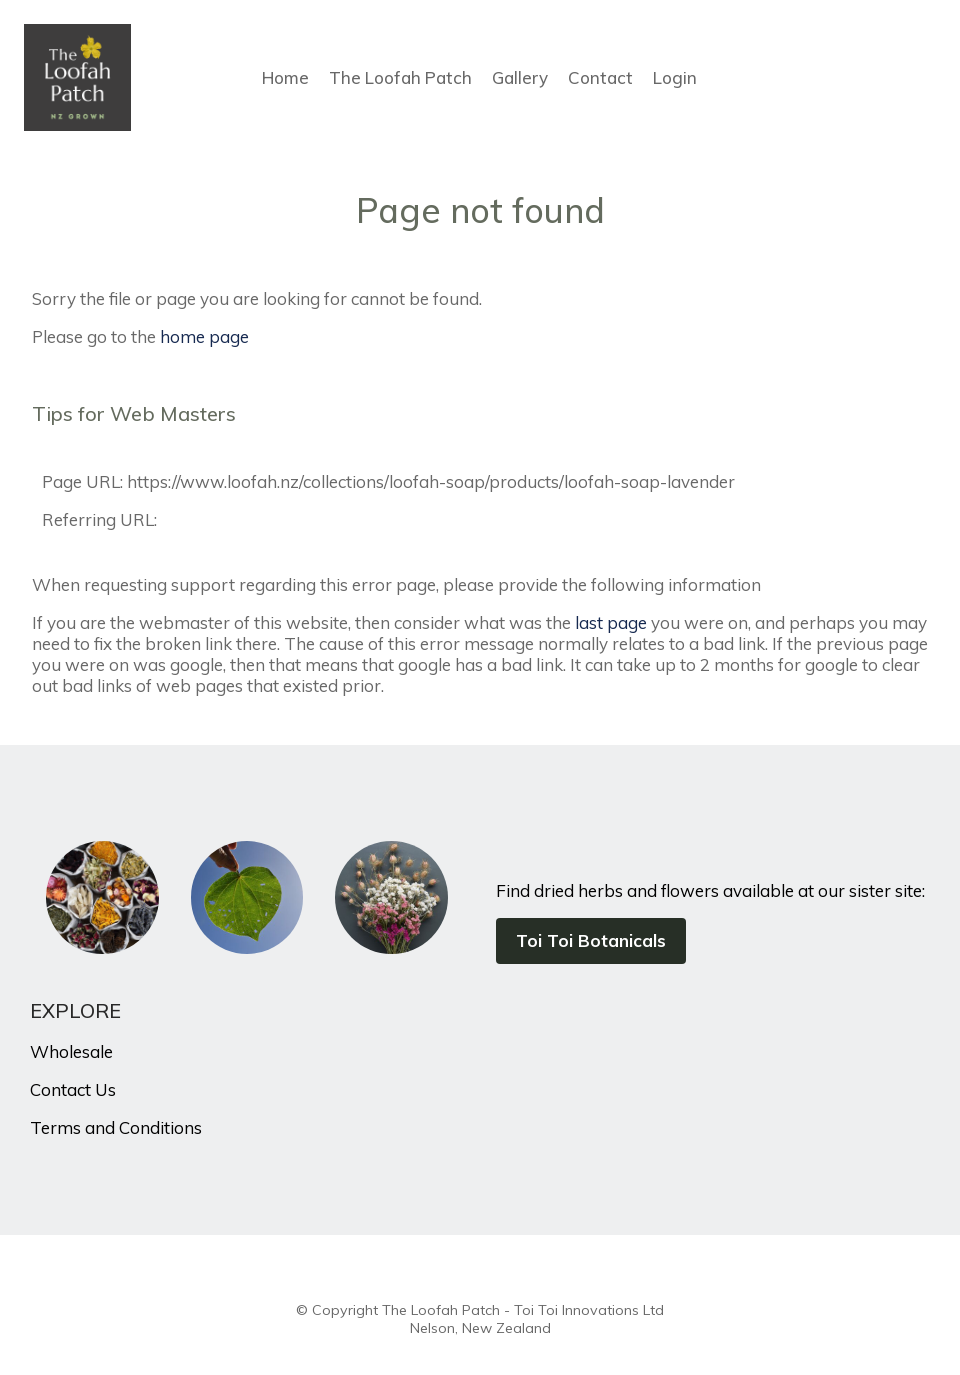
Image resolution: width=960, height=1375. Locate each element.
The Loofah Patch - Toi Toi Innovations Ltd (523, 1310)
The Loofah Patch (400, 77)
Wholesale (71, 1051)
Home (285, 77)
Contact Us (73, 1089)
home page (204, 336)
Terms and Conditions (116, 1127)
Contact (600, 77)
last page (611, 622)
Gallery (520, 77)
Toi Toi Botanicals (591, 940)
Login (675, 77)
